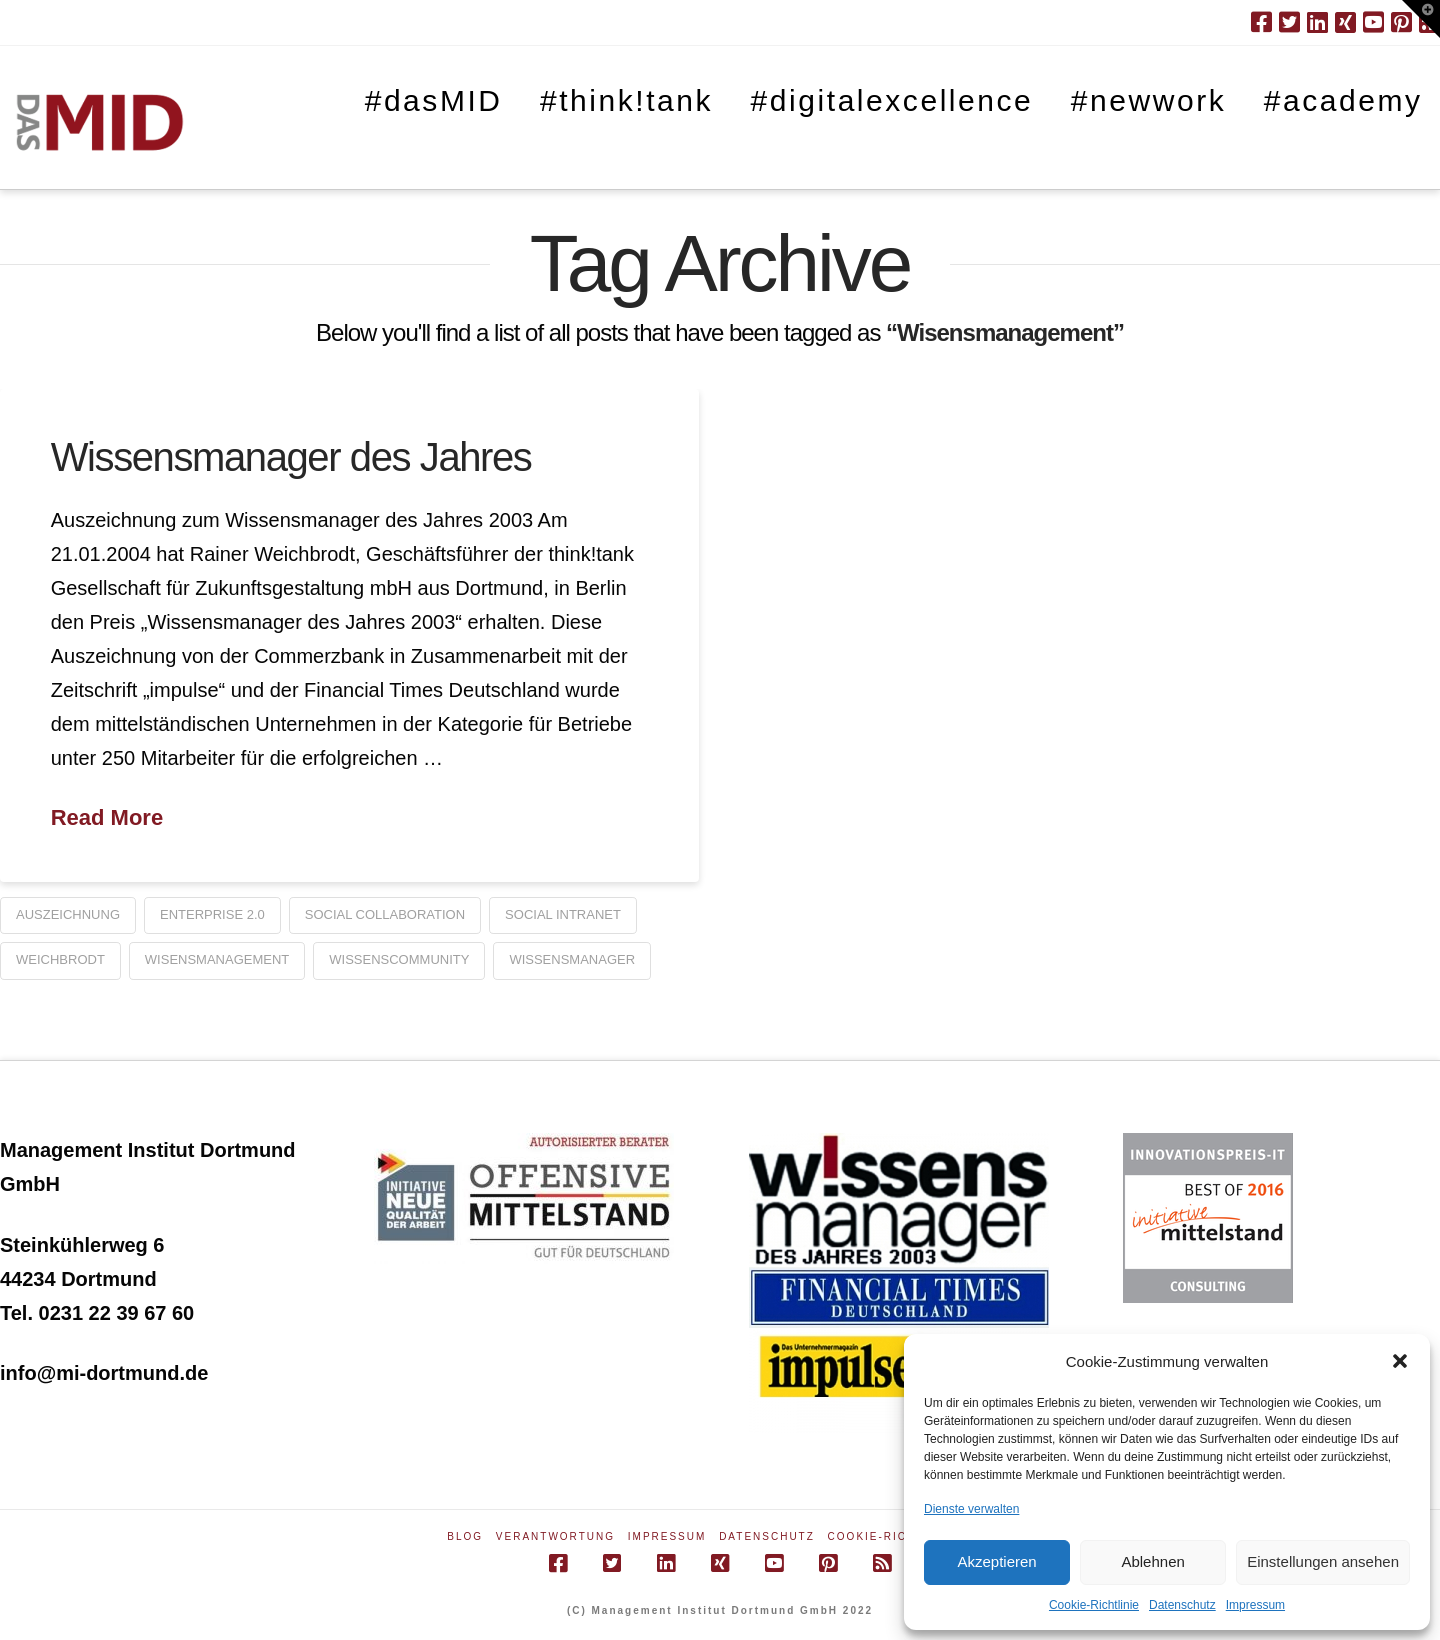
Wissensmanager (572, 959)
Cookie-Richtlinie (1094, 1605)
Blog (465, 1536)
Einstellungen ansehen (1323, 1561)
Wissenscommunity (399, 959)
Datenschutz (1182, 1605)
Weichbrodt (60, 959)
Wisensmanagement (217, 959)
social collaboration (385, 914)
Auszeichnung (68, 914)
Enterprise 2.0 (212, 914)
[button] (1400, 1361)
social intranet (563, 914)
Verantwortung (555, 1536)
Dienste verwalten (971, 1509)
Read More (107, 817)
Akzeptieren (996, 1561)
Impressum (1255, 1605)
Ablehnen (1152, 1561)
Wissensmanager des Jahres (291, 457)
